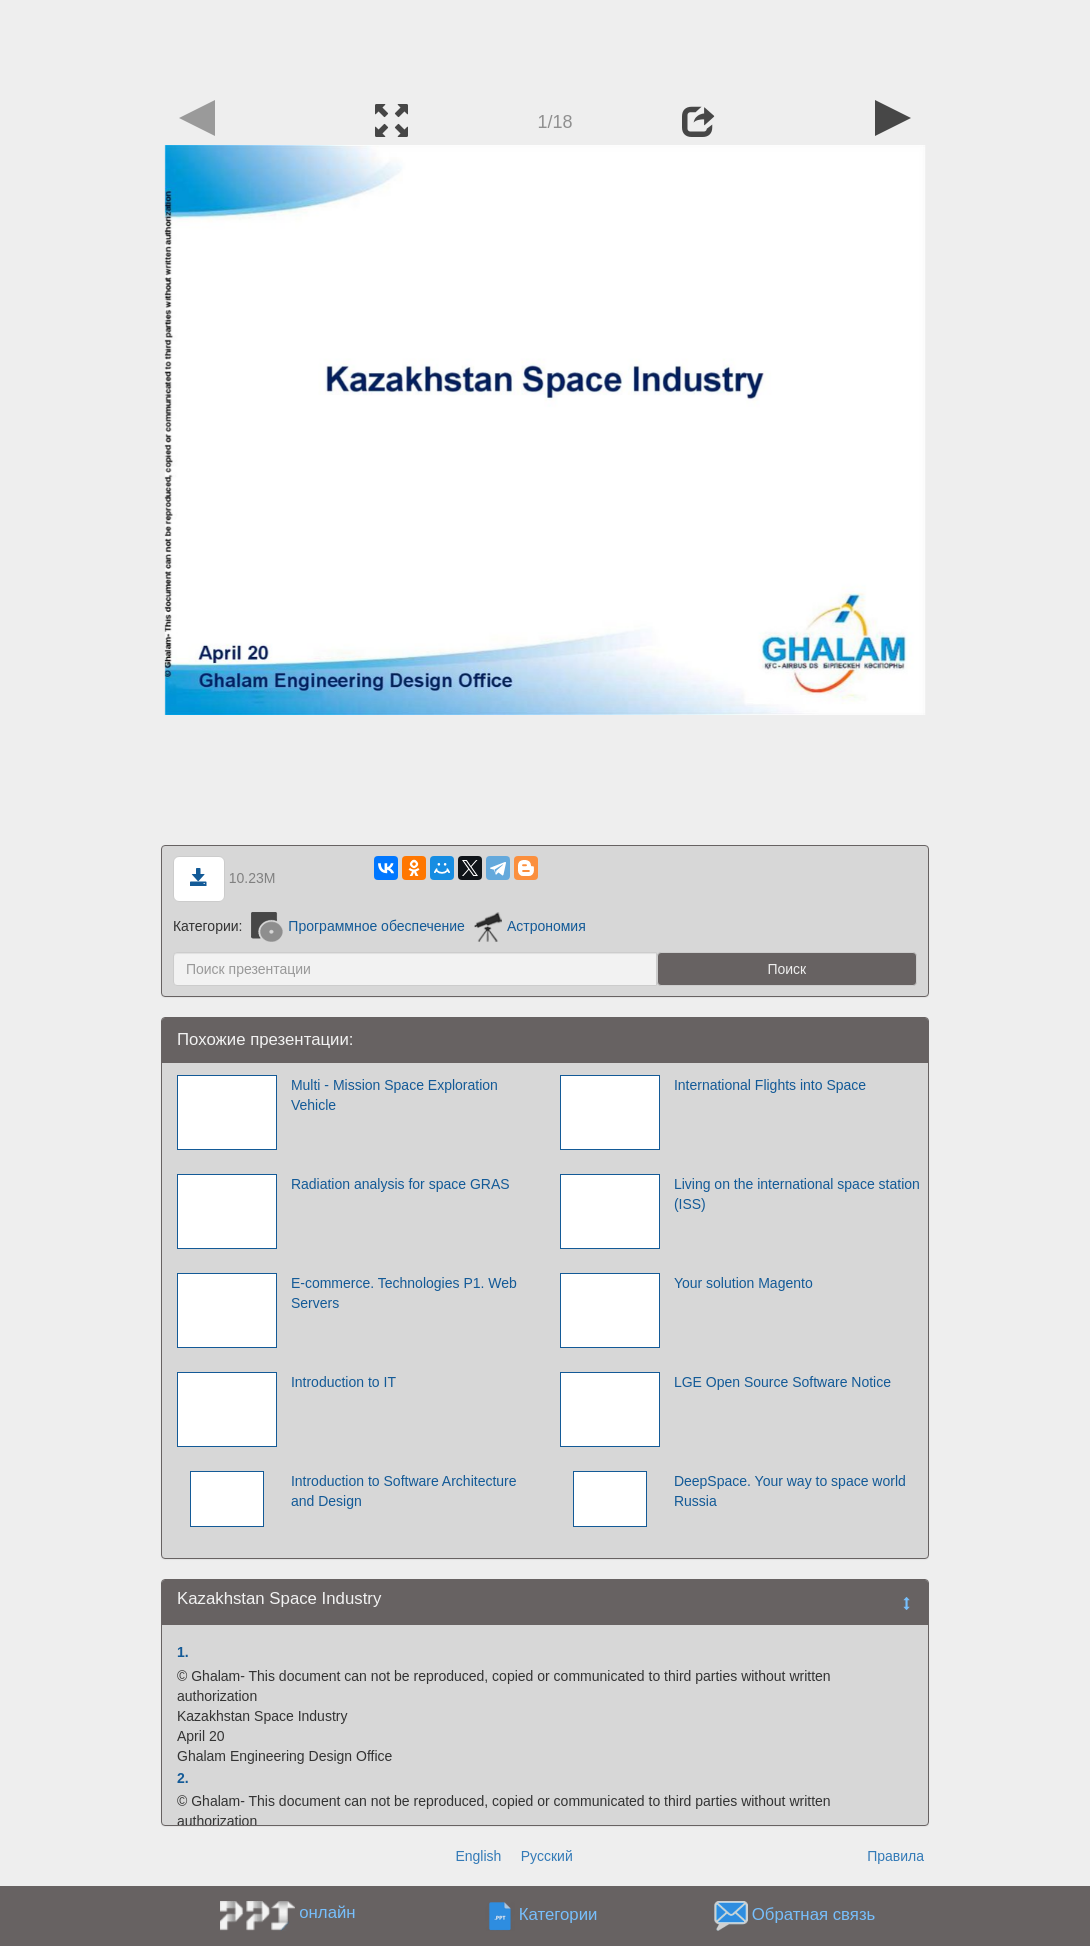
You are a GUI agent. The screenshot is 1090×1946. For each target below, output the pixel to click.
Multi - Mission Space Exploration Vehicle (394, 1095)
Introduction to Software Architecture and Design (404, 1491)
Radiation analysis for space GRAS (400, 1184)
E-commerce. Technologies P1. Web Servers (404, 1293)
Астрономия (530, 926)
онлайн (327, 1912)
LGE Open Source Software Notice (782, 1382)
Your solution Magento (743, 1283)
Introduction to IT (343, 1382)
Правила (895, 1856)
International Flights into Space (770, 1085)
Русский (547, 1856)
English (478, 1856)
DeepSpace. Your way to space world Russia (790, 1491)
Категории (558, 1915)
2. (183, 1778)
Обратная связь (814, 1915)
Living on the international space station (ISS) (797, 1194)
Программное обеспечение (358, 926)
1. (183, 1652)
